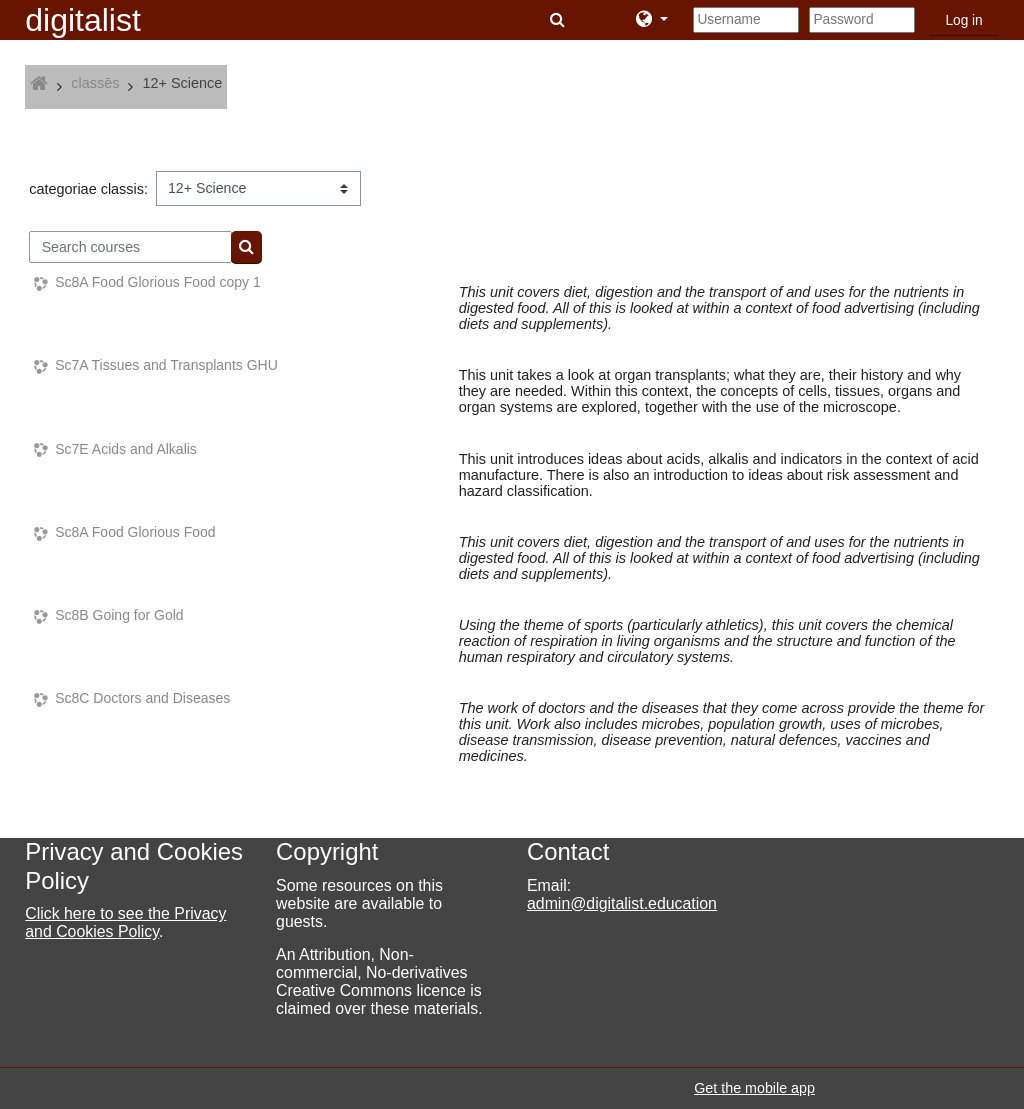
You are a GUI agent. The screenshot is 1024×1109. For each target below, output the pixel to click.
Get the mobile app (754, 1088)
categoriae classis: (88, 189)
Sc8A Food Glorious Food (135, 532)
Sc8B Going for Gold (119, 615)
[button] (558, 20)
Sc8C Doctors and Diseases (142, 698)
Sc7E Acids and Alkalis (126, 449)
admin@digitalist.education (622, 903)
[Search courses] (130, 247)
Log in (963, 20)
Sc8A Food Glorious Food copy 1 (157, 282)
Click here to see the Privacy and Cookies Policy (125, 922)
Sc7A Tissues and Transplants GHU (166, 365)
